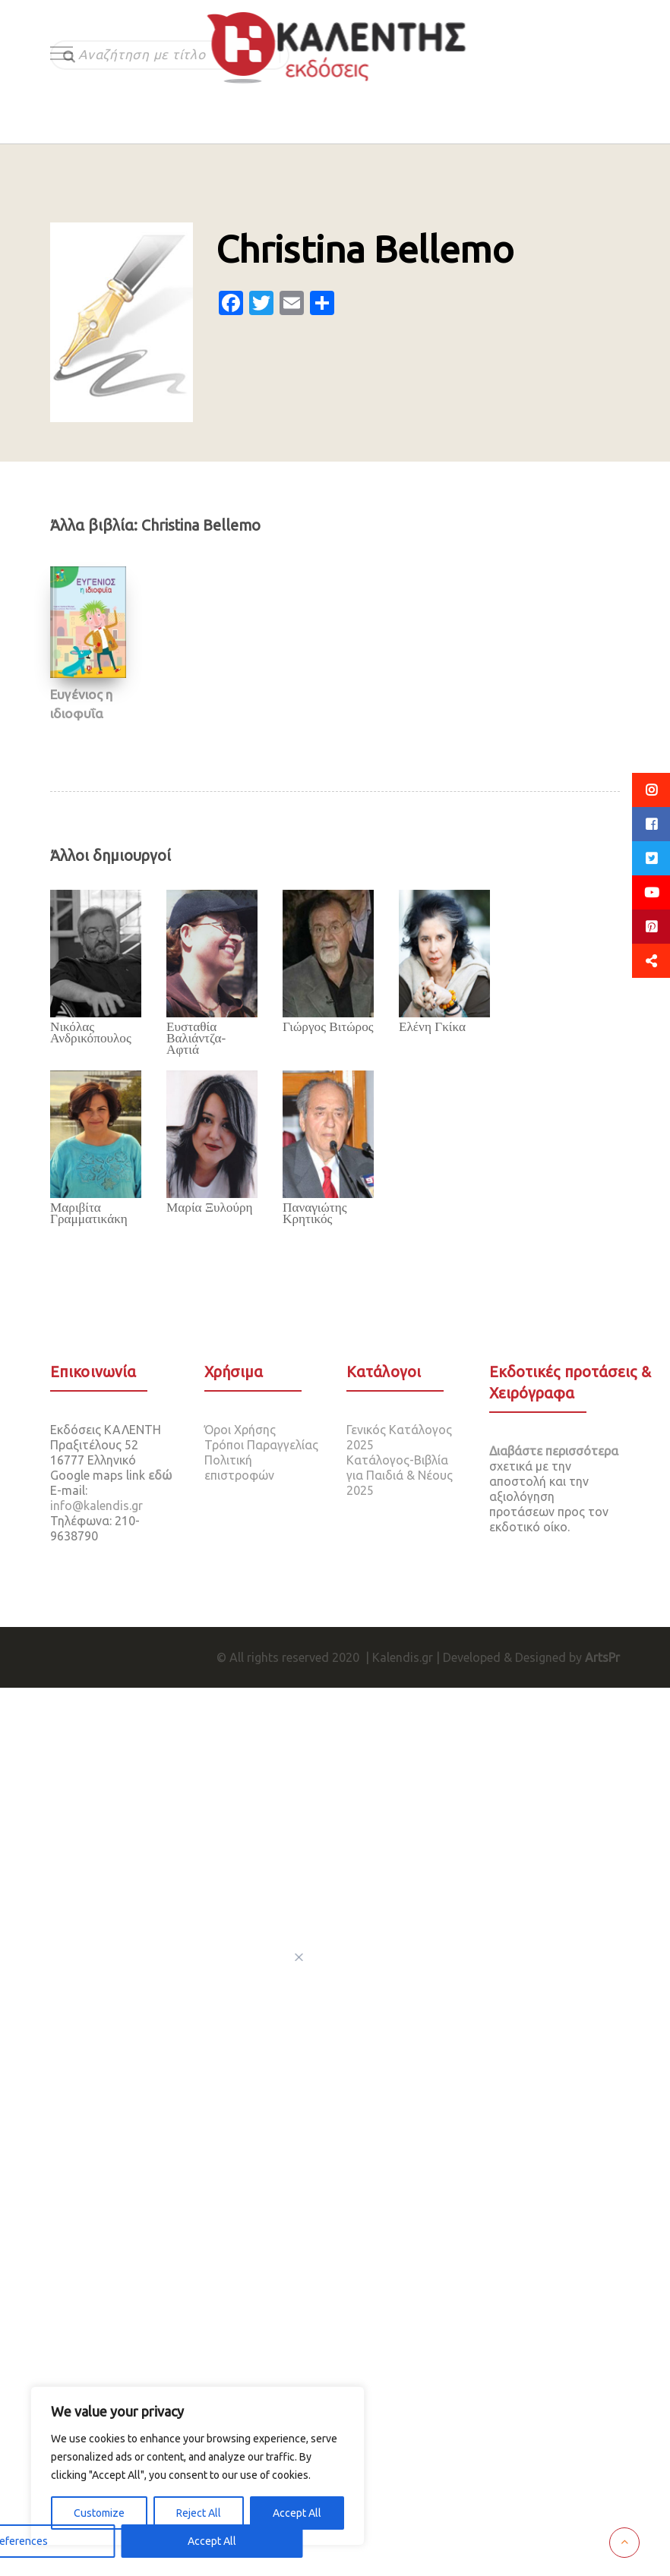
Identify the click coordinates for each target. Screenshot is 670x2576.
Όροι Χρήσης (240, 1429)
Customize (99, 2513)
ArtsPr (602, 1656)
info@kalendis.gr (96, 1505)
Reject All (198, 2513)
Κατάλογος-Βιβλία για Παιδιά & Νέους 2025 (399, 1475)
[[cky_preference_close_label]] (299, 1957)
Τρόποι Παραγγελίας (261, 1445)
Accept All (297, 2513)
